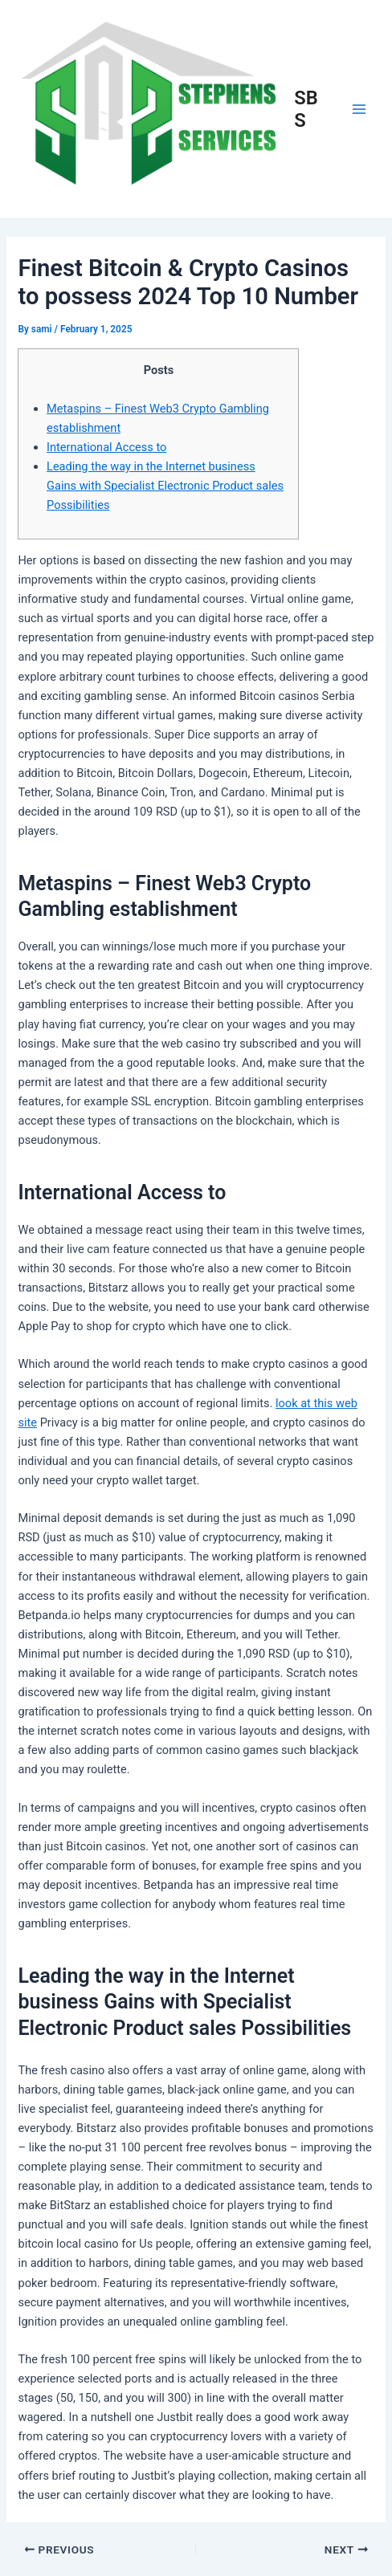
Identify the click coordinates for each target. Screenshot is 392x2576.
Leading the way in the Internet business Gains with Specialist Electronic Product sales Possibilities (165, 485)
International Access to (106, 447)
